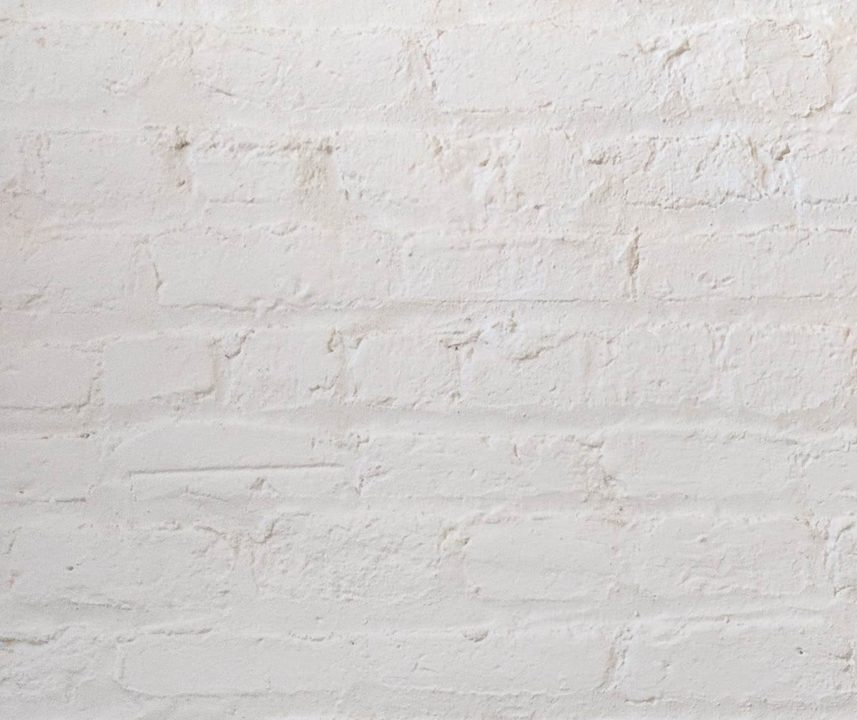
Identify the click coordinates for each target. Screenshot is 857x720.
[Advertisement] (428, 140)
